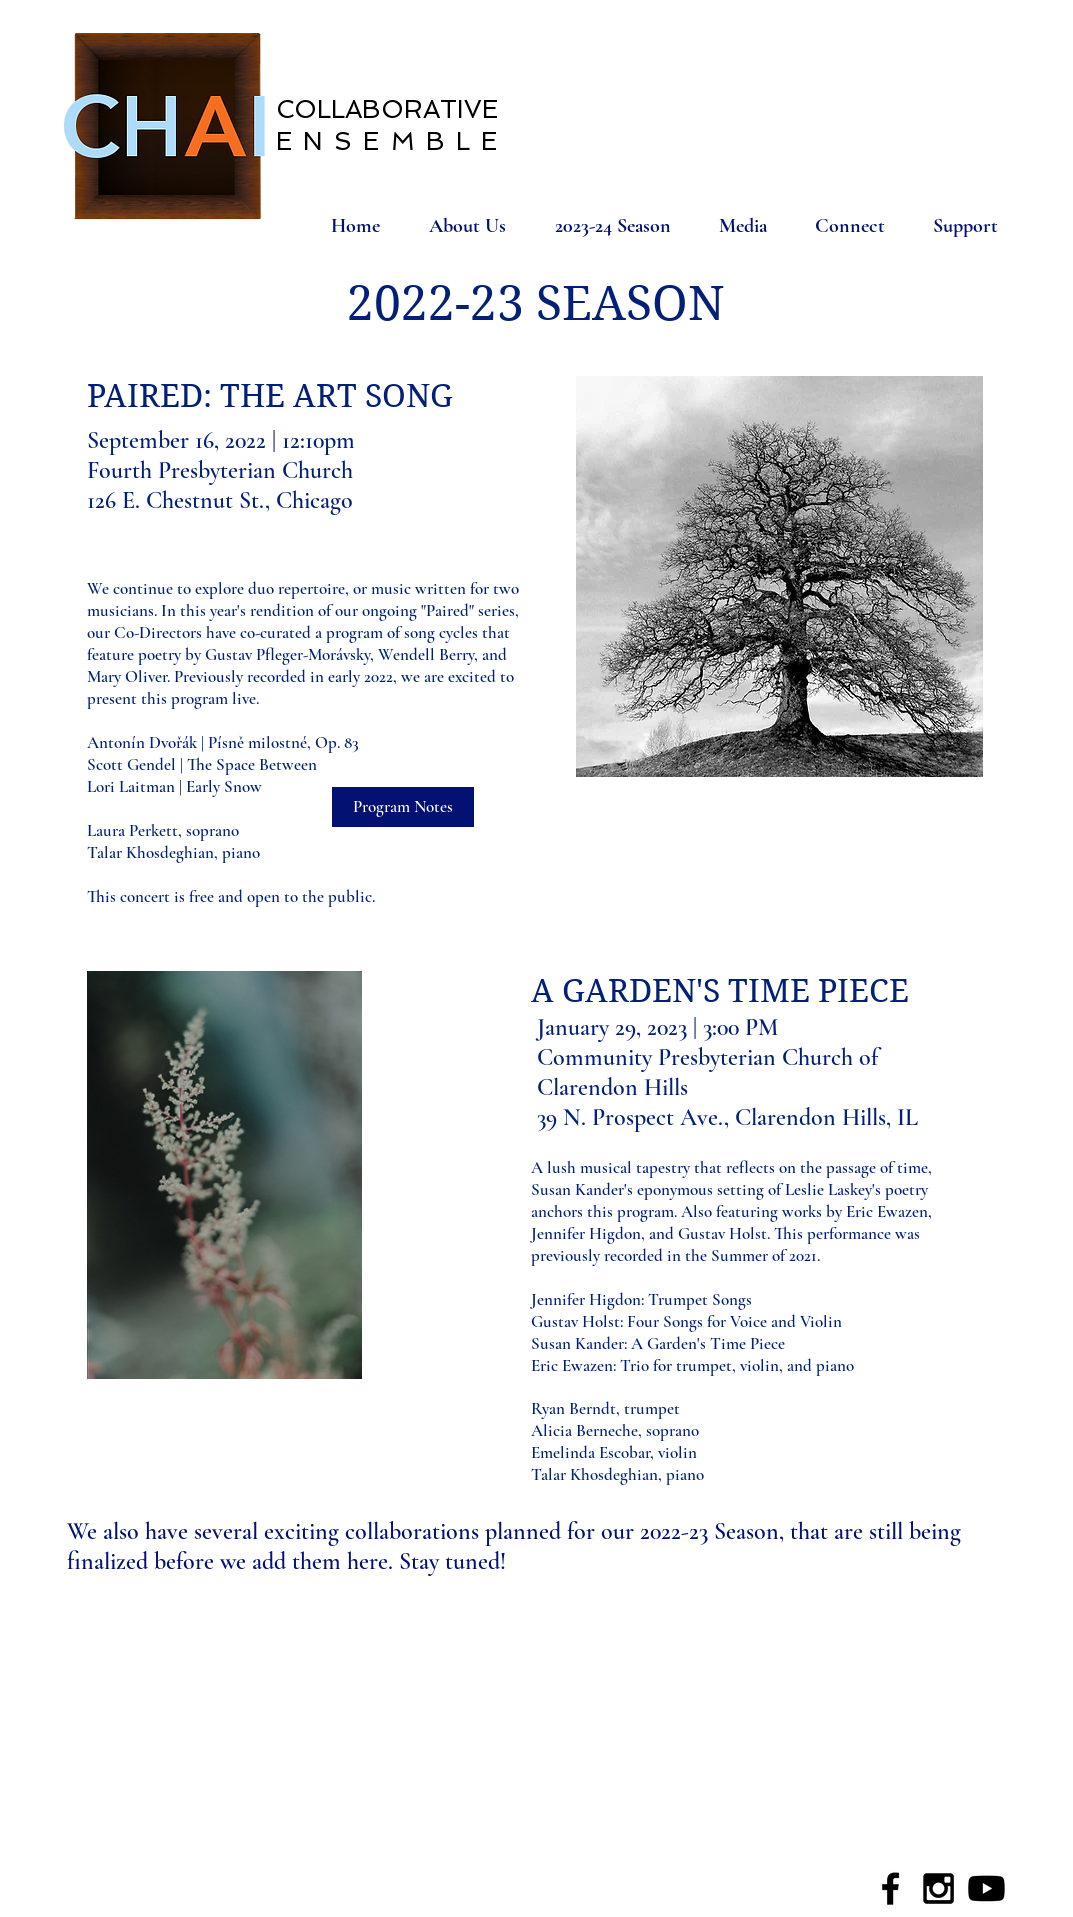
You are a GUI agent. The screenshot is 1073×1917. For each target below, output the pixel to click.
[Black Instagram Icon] (938, 1888)
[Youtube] (986, 1888)
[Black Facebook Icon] (890, 1888)
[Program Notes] (403, 807)
